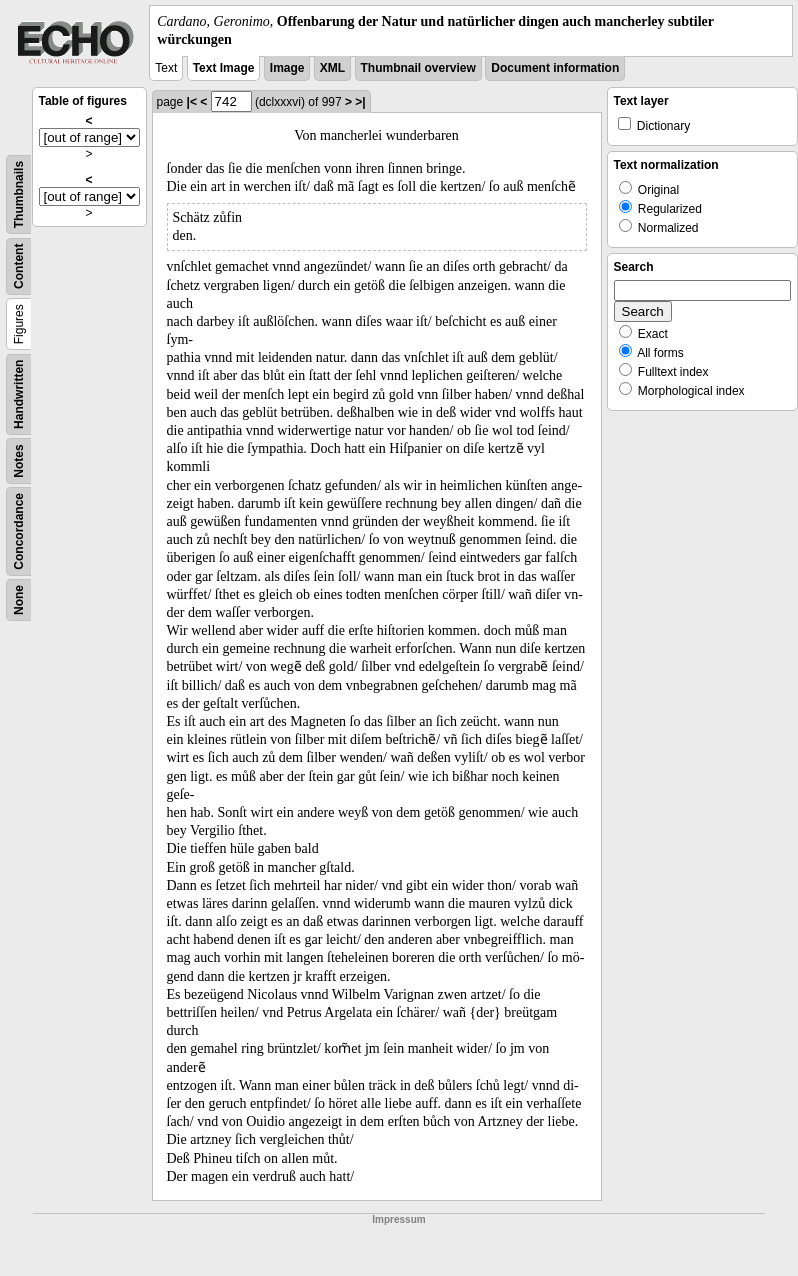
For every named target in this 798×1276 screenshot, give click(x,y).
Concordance (19, 531)
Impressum (398, 1219)
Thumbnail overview (418, 68)
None (19, 600)
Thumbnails (19, 194)
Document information (555, 68)
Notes (19, 461)
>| (360, 102)
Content (19, 266)
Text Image (224, 68)
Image (287, 68)
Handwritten (19, 394)
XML (332, 68)
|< (192, 102)
